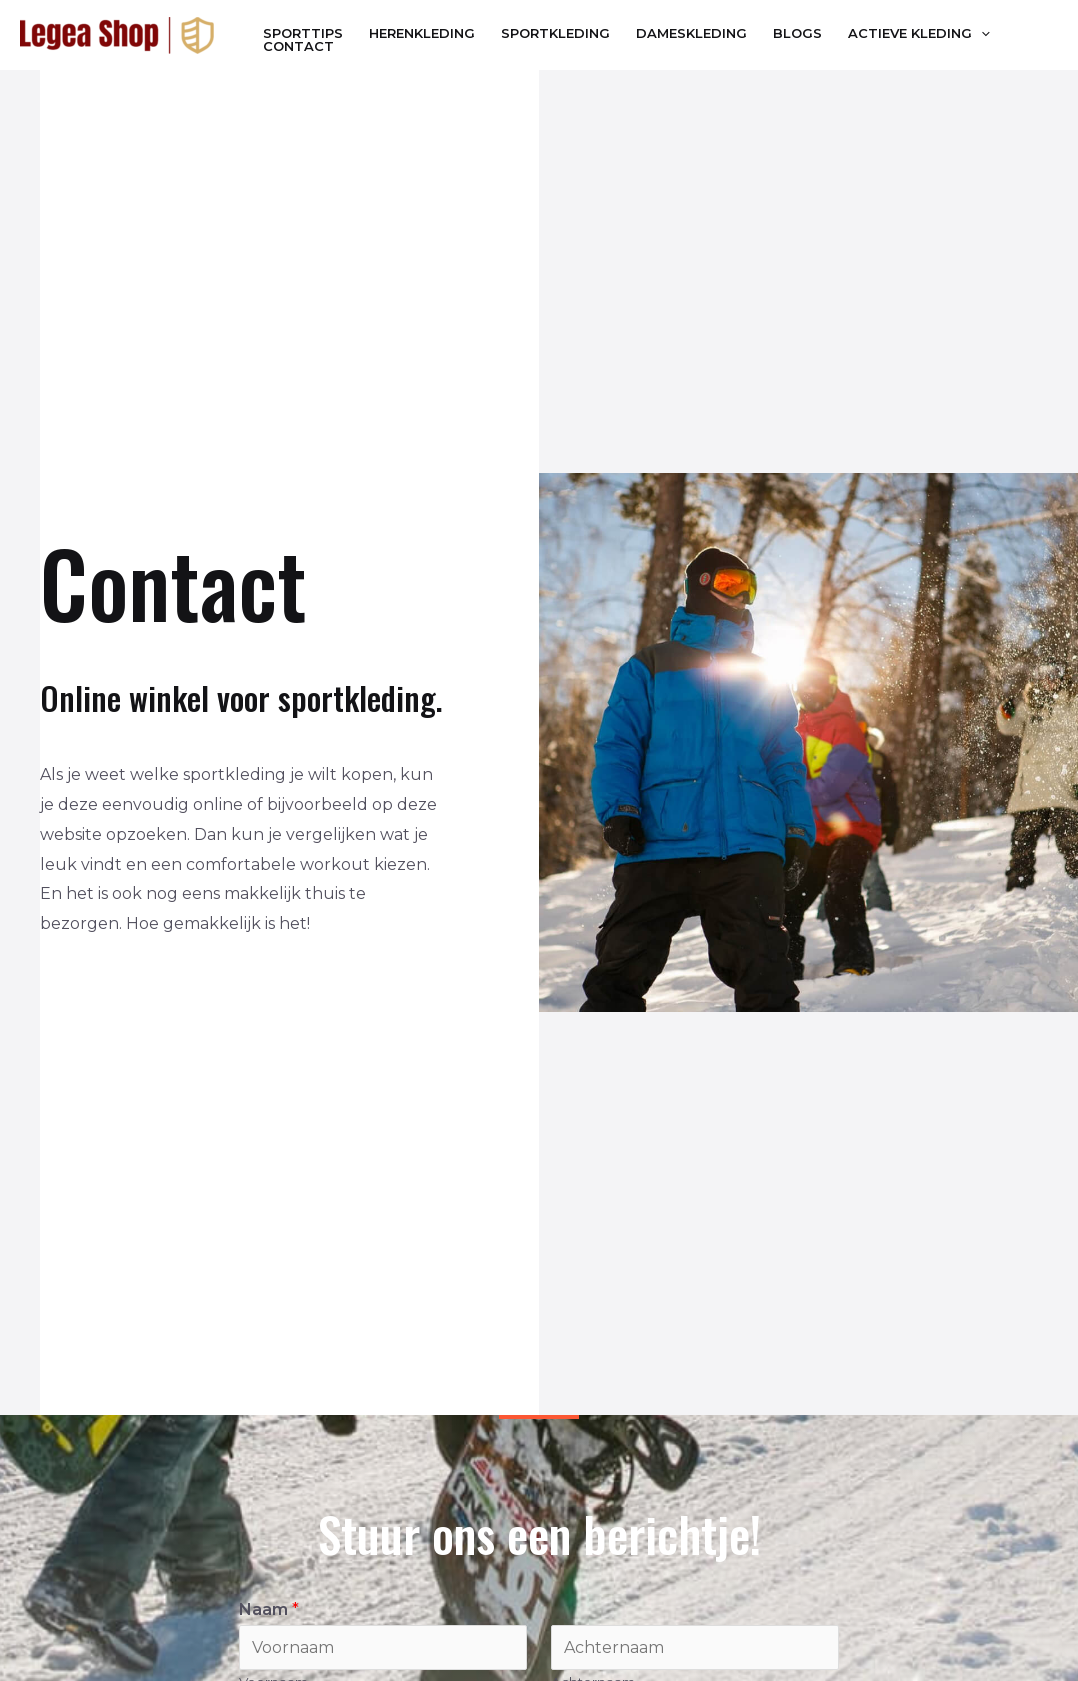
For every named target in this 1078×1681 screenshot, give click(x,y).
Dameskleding (691, 33)
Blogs (797, 33)
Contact (298, 46)
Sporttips (303, 33)
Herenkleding (422, 33)
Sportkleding (555, 33)
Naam (269, 1609)
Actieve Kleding (919, 33)
